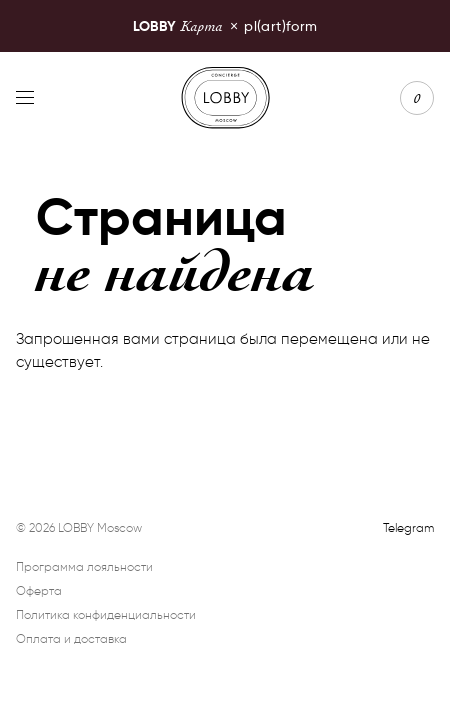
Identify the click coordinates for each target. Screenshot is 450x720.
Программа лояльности (84, 566)
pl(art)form (225, 25)
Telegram (408, 527)
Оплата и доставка (71, 638)
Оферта (39, 590)
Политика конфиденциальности (106, 614)
